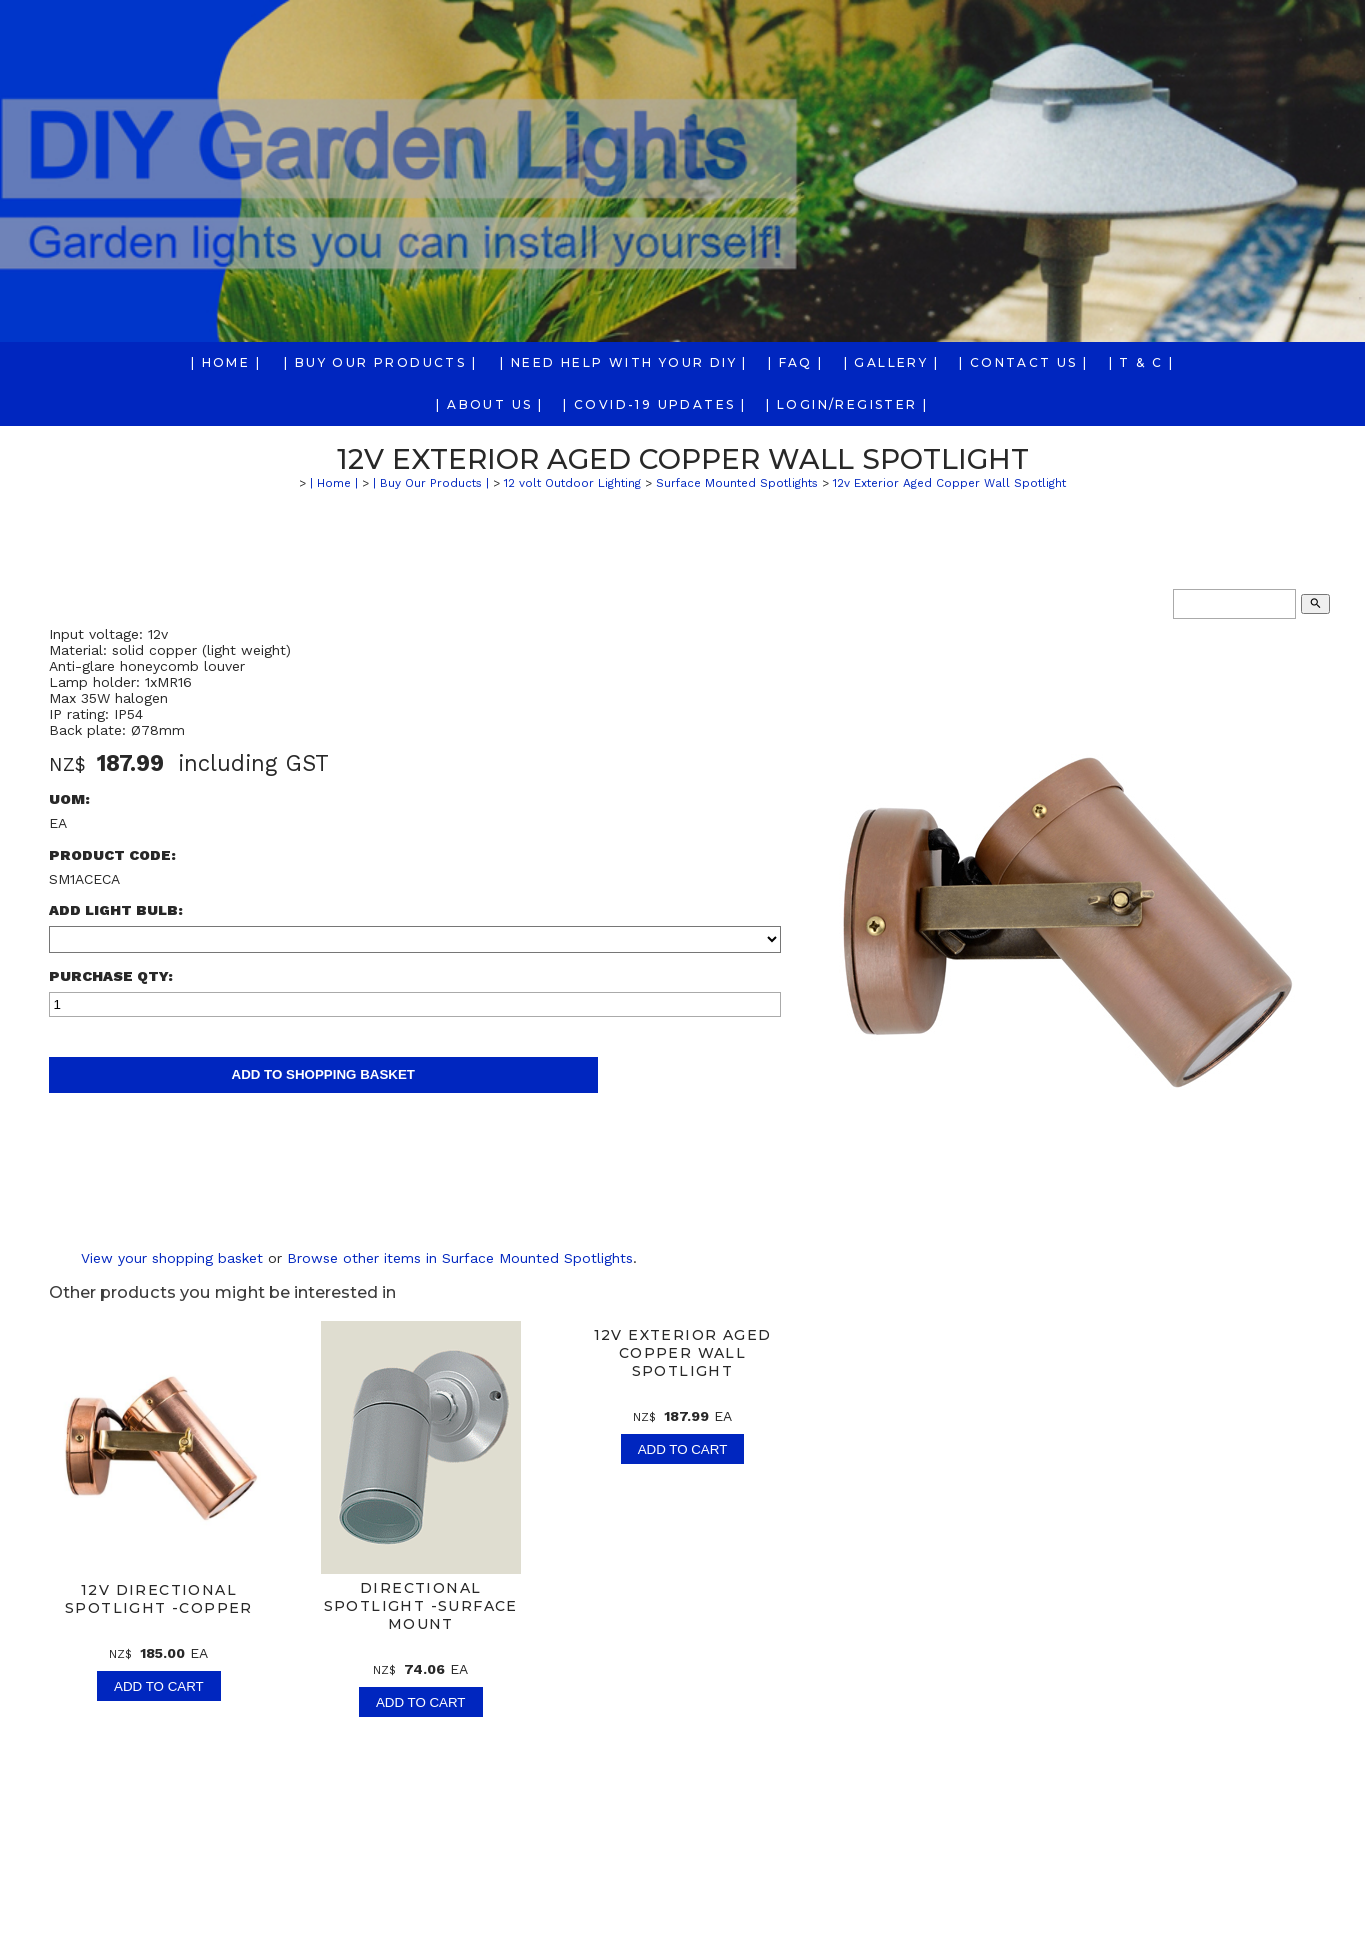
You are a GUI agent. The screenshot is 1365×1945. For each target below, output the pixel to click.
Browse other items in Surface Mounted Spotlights (460, 1258)
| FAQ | (796, 362)
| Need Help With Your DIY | (624, 362)
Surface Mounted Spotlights (737, 483)
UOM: (69, 799)
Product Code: (112, 855)
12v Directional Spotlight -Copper (159, 1599)
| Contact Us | (1024, 362)
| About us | (489, 404)
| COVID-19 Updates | (654, 404)
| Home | (226, 362)
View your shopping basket (172, 1258)
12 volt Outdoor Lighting (572, 483)
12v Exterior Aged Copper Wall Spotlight (949, 483)
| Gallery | (891, 362)
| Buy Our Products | (380, 362)
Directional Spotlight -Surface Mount (421, 1606)
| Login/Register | (847, 404)
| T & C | (1142, 362)
